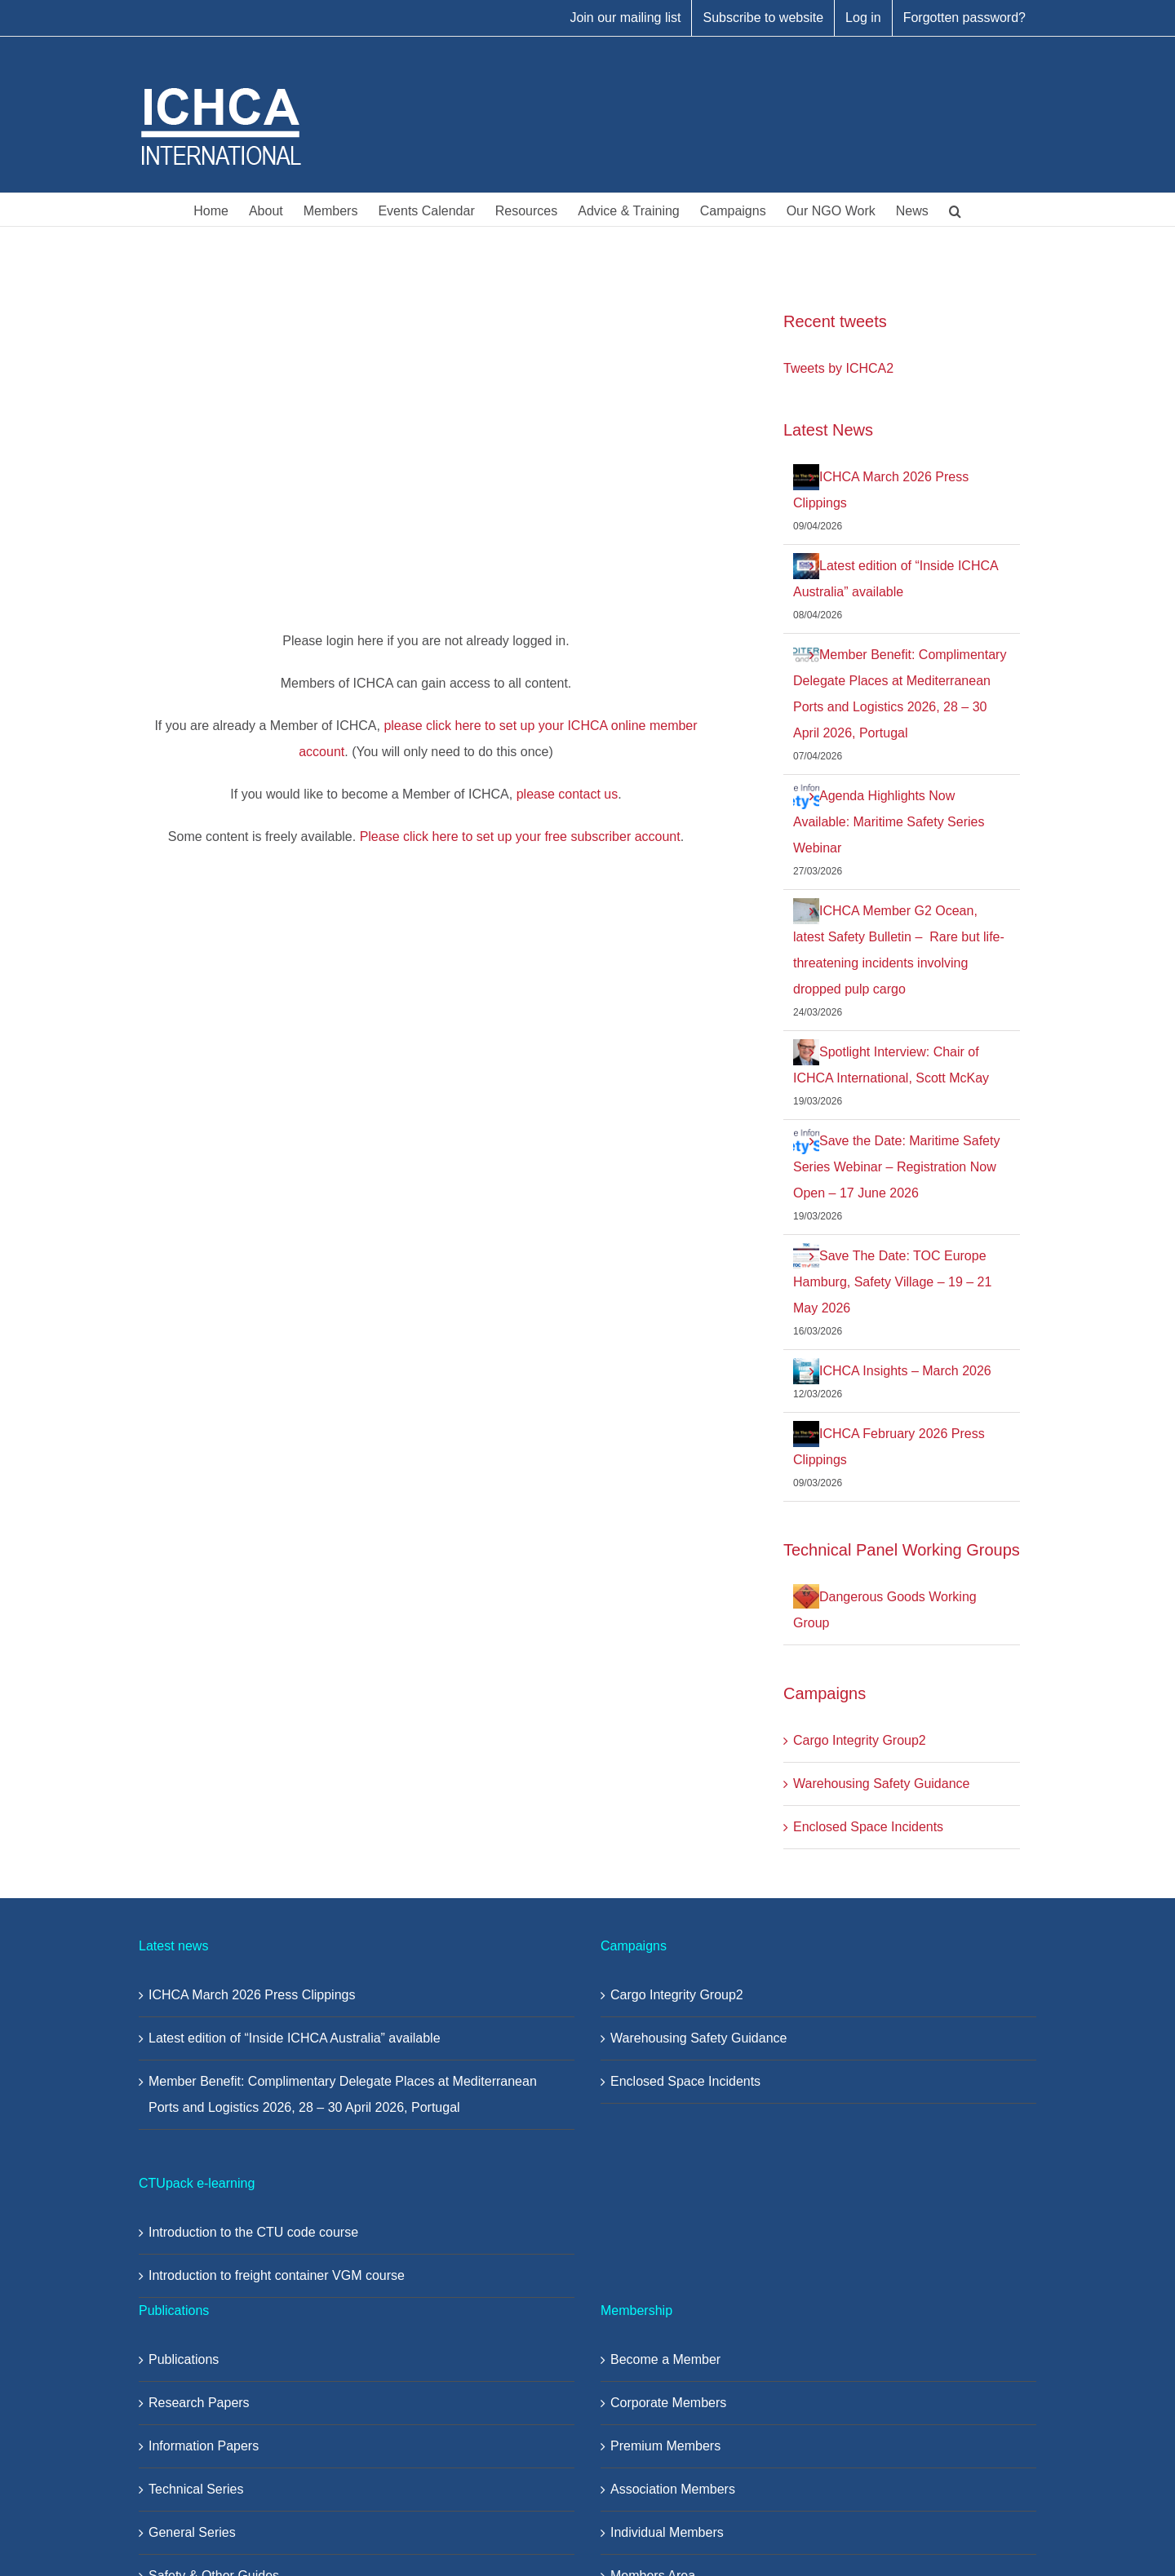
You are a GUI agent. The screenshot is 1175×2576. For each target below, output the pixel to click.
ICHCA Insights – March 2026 (905, 1371)
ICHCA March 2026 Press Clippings (252, 1995)
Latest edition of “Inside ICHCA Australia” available (295, 2038)
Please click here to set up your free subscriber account (520, 836)
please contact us (568, 794)
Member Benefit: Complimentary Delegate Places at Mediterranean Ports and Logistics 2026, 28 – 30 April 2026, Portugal (343, 2094)
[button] (955, 209)
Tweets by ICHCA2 (838, 368)
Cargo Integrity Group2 (859, 1740)
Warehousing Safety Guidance (881, 1783)
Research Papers (199, 2403)
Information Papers (204, 2446)
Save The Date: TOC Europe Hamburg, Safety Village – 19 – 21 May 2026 (892, 1282)
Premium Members (665, 2446)
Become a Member (665, 2359)
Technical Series (196, 2489)
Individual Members (667, 2532)
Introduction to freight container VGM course (277, 2275)
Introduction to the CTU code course (253, 2232)
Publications (184, 2359)
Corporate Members (668, 2403)
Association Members (672, 2489)
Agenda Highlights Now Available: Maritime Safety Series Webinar (888, 822)
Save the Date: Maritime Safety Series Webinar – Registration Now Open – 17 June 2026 (896, 1167)
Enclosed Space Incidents (868, 1827)
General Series (192, 2532)
